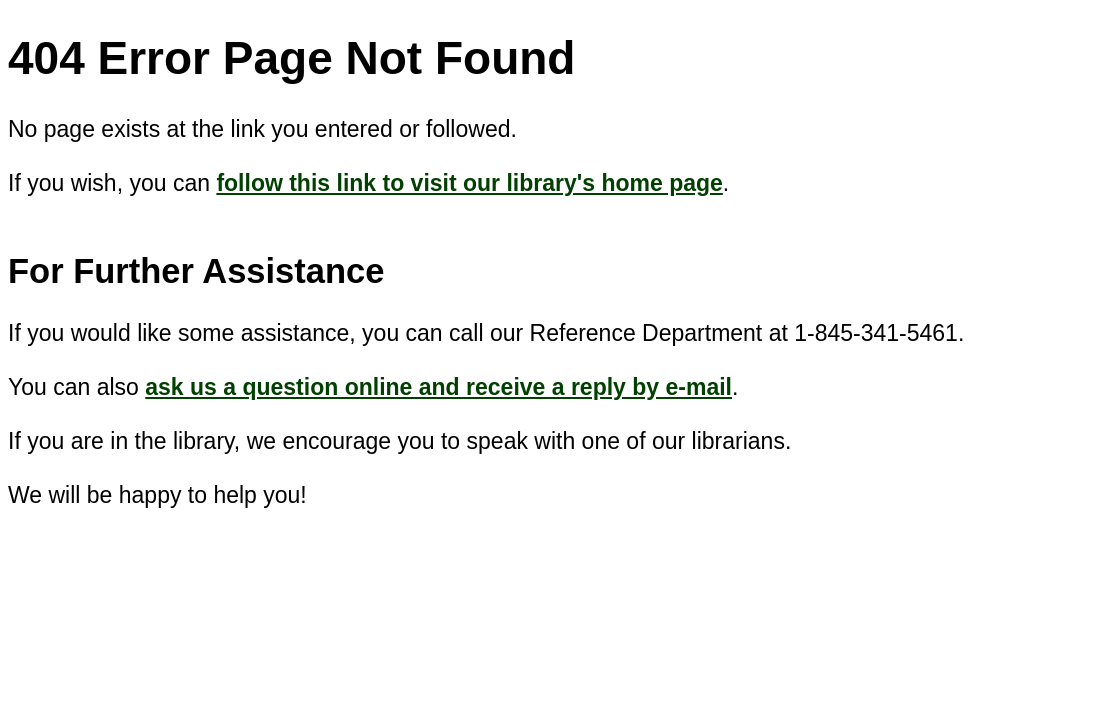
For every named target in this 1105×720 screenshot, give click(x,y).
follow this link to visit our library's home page (469, 183)
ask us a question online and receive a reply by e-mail (438, 387)
